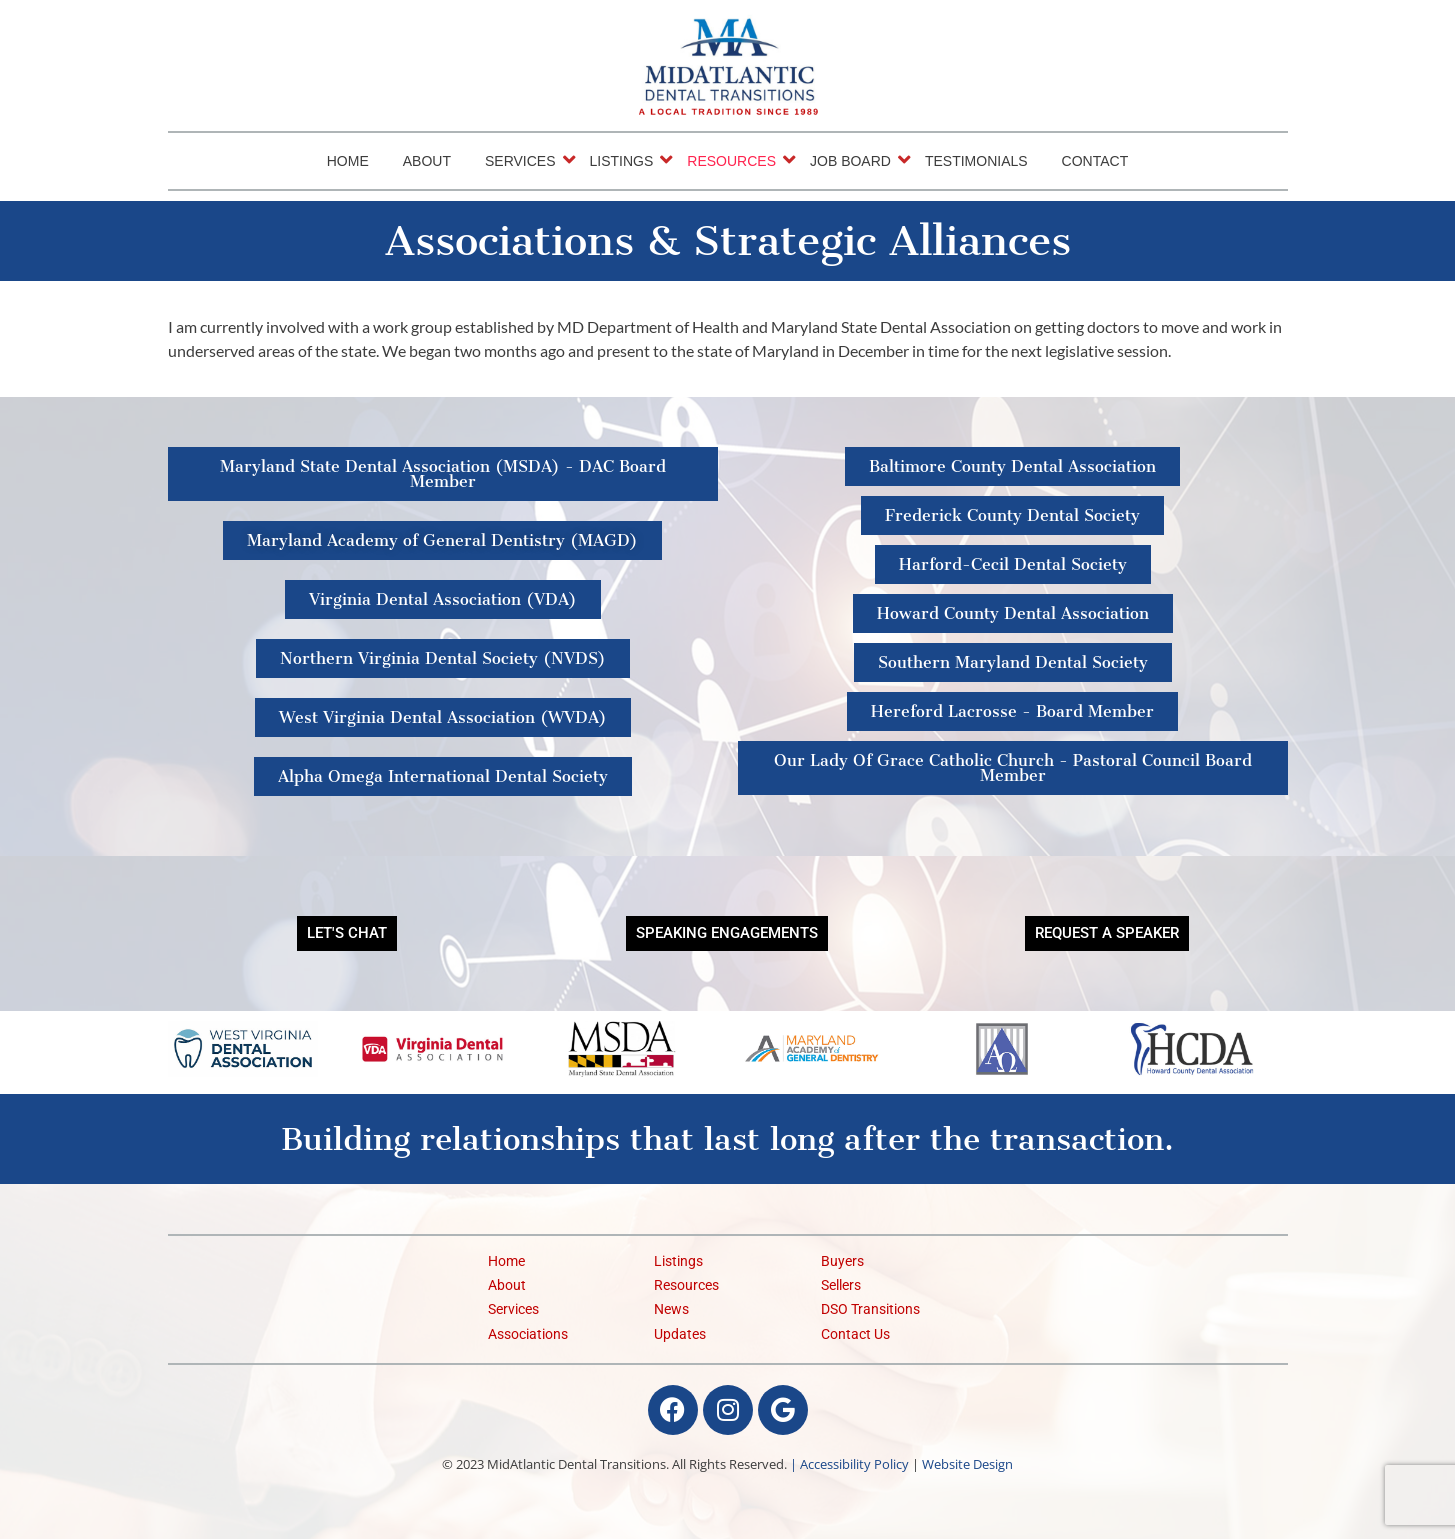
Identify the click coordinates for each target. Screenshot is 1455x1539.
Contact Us (855, 1334)
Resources (735, 160)
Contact (1095, 161)
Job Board (854, 160)
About (427, 161)
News (671, 1309)
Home (348, 161)
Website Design (967, 1464)
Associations (528, 1334)
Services (524, 160)
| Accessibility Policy (849, 1464)
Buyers (842, 1261)
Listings (625, 160)
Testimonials (976, 161)
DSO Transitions (870, 1309)
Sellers (841, 1285)
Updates (680, 1334)
